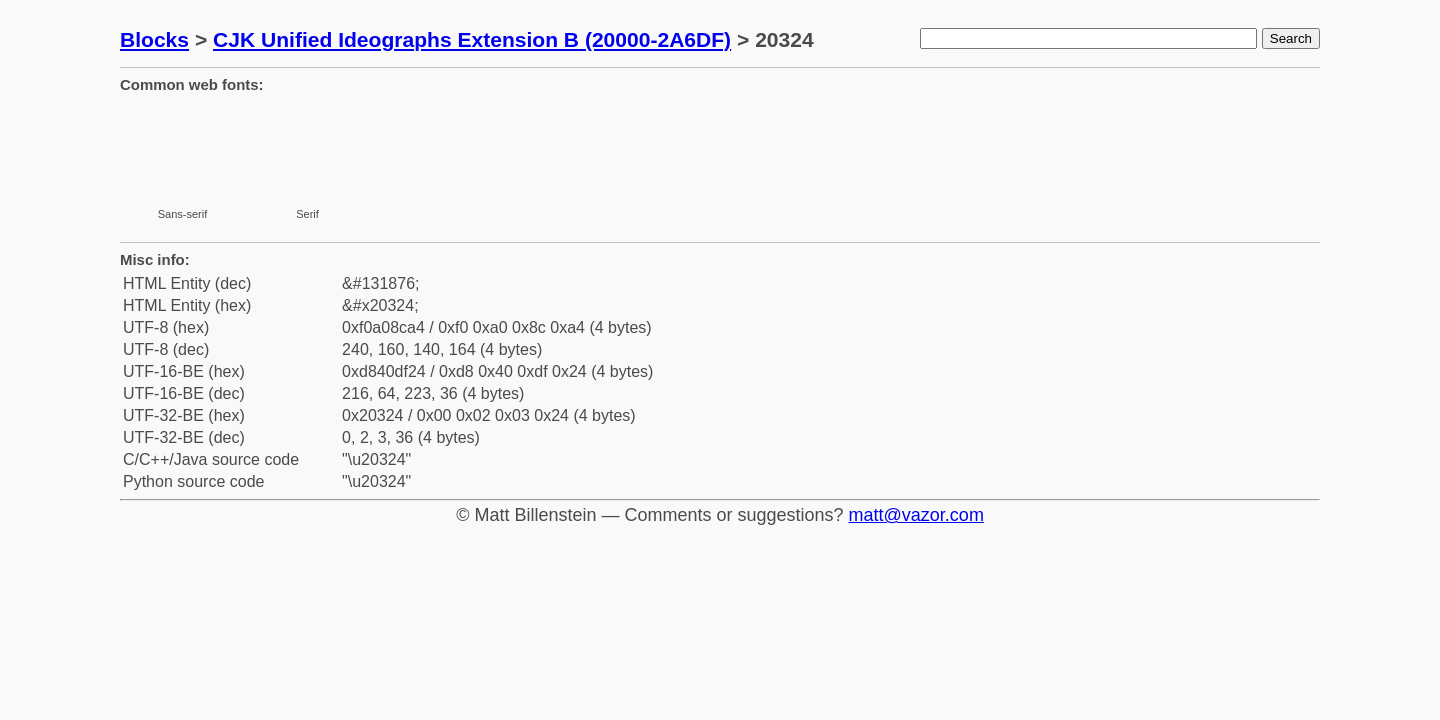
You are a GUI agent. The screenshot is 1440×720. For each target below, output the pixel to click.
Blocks (154, 39)
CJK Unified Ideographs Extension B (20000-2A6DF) (472, 39)
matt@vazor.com (916, 515)
